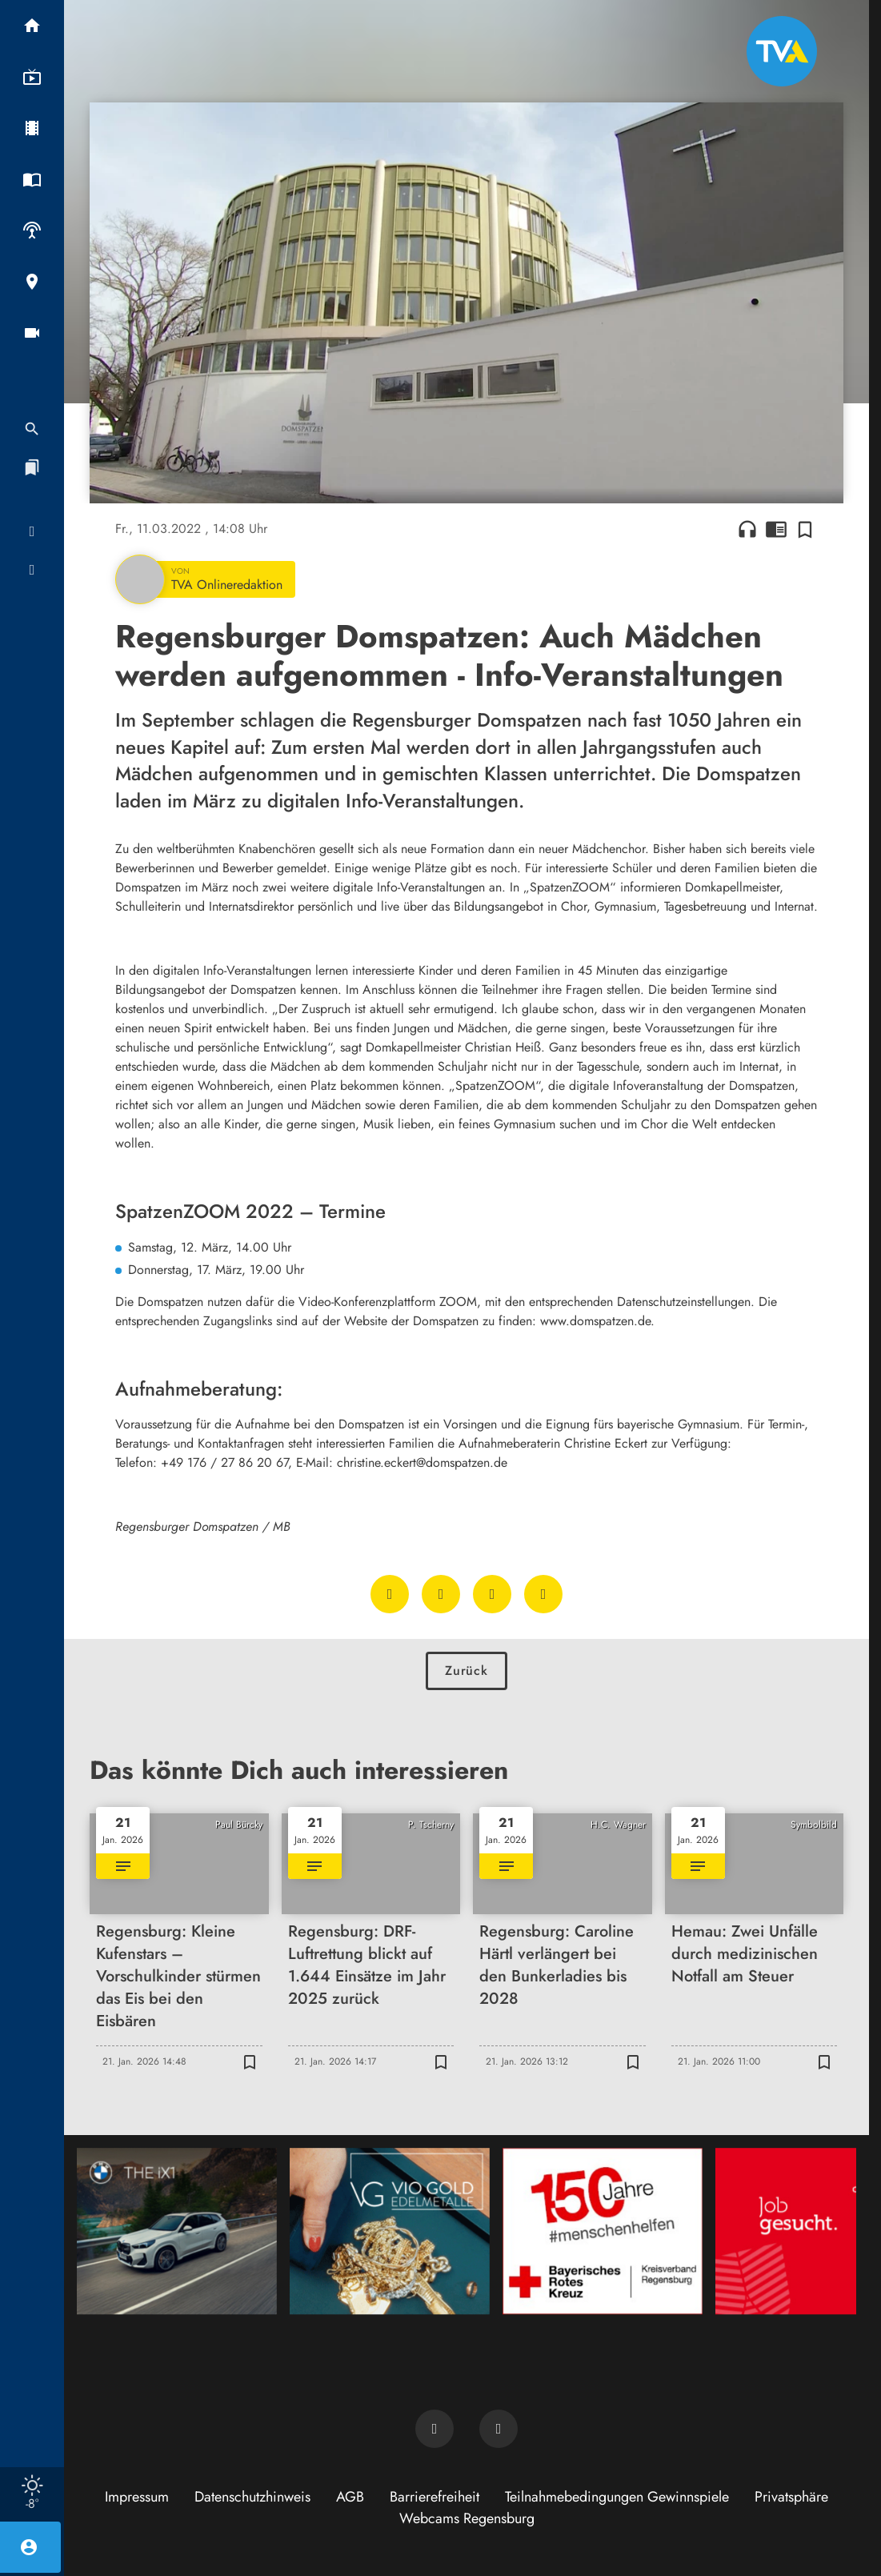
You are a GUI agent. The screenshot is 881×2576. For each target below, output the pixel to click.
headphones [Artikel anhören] (747, 529)
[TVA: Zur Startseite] (782, 51)
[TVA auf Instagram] (498, 2429)
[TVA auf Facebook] (434, 2429)
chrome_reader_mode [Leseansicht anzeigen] (776, 529)
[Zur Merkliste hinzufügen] (805, 529)
